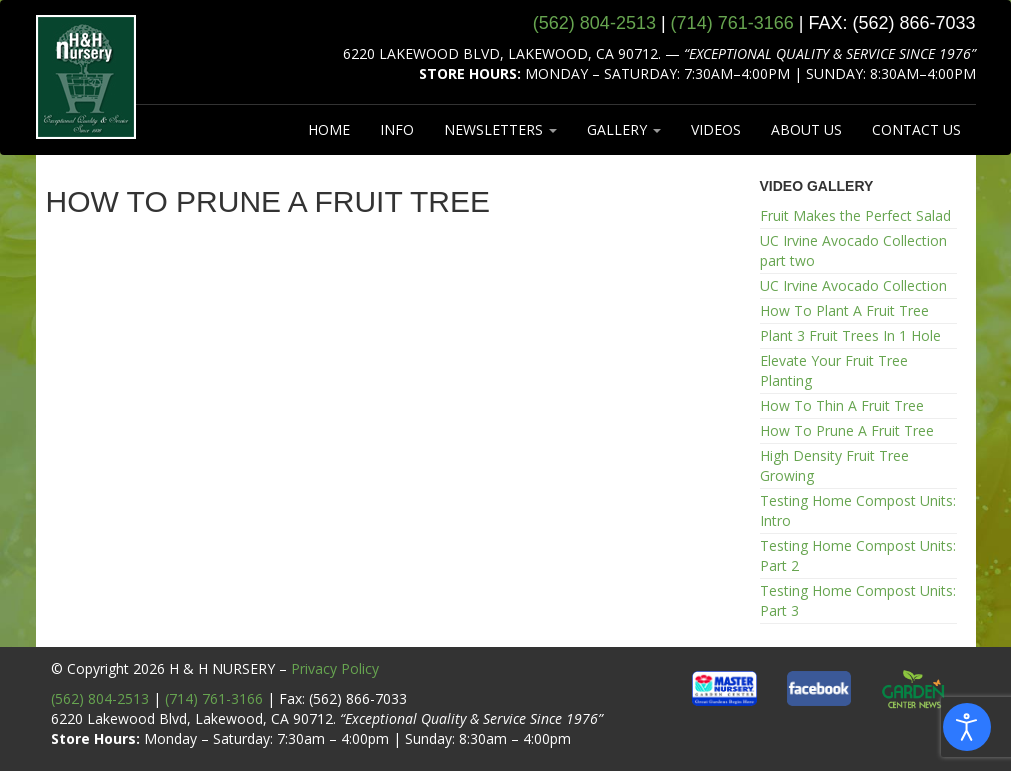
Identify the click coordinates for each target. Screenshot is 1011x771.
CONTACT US (916, 129)
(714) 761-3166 (214, 698)
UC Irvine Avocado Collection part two (853, 250)
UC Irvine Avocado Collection (853, 285)
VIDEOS (716, 129)
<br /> (388, 442)
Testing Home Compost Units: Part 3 (858, 600)
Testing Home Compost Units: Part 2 (858, 555)
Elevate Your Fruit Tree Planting (834, 370)
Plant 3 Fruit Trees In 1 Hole (850, 335)
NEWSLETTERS (500, 129)
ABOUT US (806, 129)
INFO (397, 129)
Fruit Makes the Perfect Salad (855, 215)
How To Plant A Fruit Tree (844, 310)
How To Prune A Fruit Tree (847, 430)
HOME (329, 129)
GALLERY (624, 129)
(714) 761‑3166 (732, 23)
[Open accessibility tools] (967, 727)
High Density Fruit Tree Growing (834, 465)
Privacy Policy (335, 668)
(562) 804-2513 (100, 698)
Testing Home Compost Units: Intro (858, 510)
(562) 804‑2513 (594, 23)
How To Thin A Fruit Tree (842, 405)
